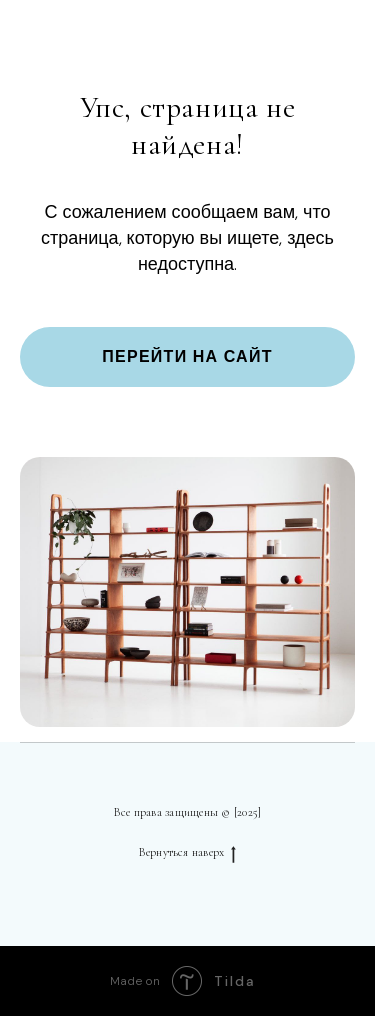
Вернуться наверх (188, 852)
